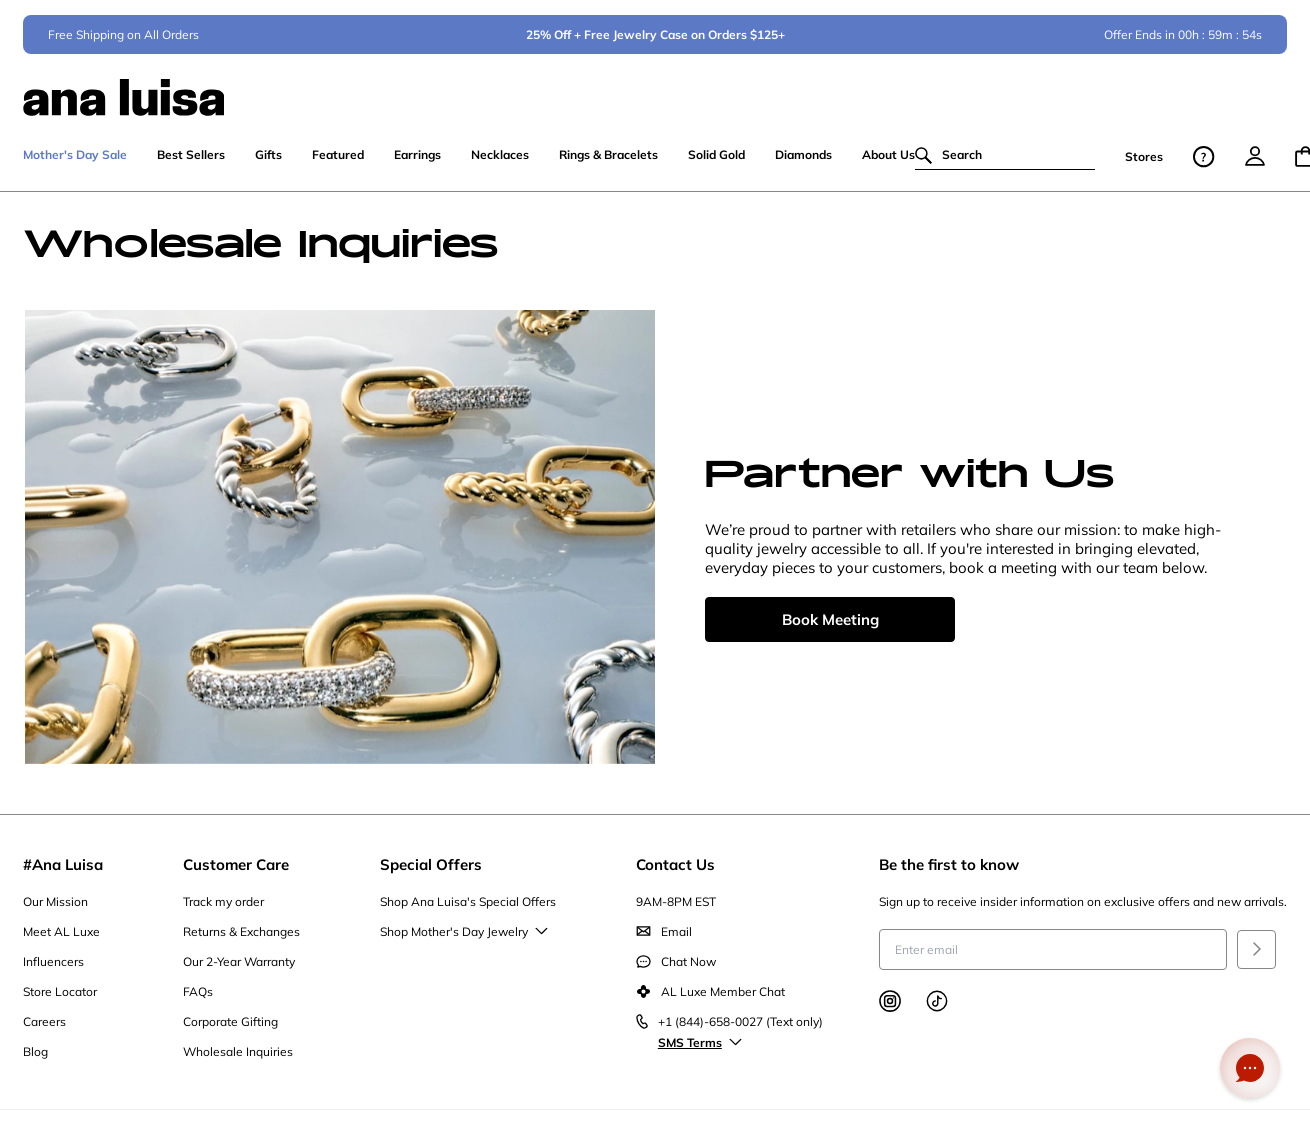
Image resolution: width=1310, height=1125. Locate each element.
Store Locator (60, 1001)
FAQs (198, 1001)
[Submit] (1256, 959)
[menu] (1255, 166)
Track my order (223, 911)
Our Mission (55, 911)
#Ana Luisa (63, 874)
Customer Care (236, 874)
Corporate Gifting (230, 1031)
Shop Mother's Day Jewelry (462, 941)
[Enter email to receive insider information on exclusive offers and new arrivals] (1053, 959)
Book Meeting (830, 629)
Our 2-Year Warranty (239, 971)
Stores (1144, 166)
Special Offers (431, 874)
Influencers (53, 971)
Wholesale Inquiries (238, 1061)
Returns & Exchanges (241, 941)
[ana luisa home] (655, 95)
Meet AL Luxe (61, 941)
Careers (44, 1031)
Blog (35, 1061)
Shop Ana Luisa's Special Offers (468, 911)
